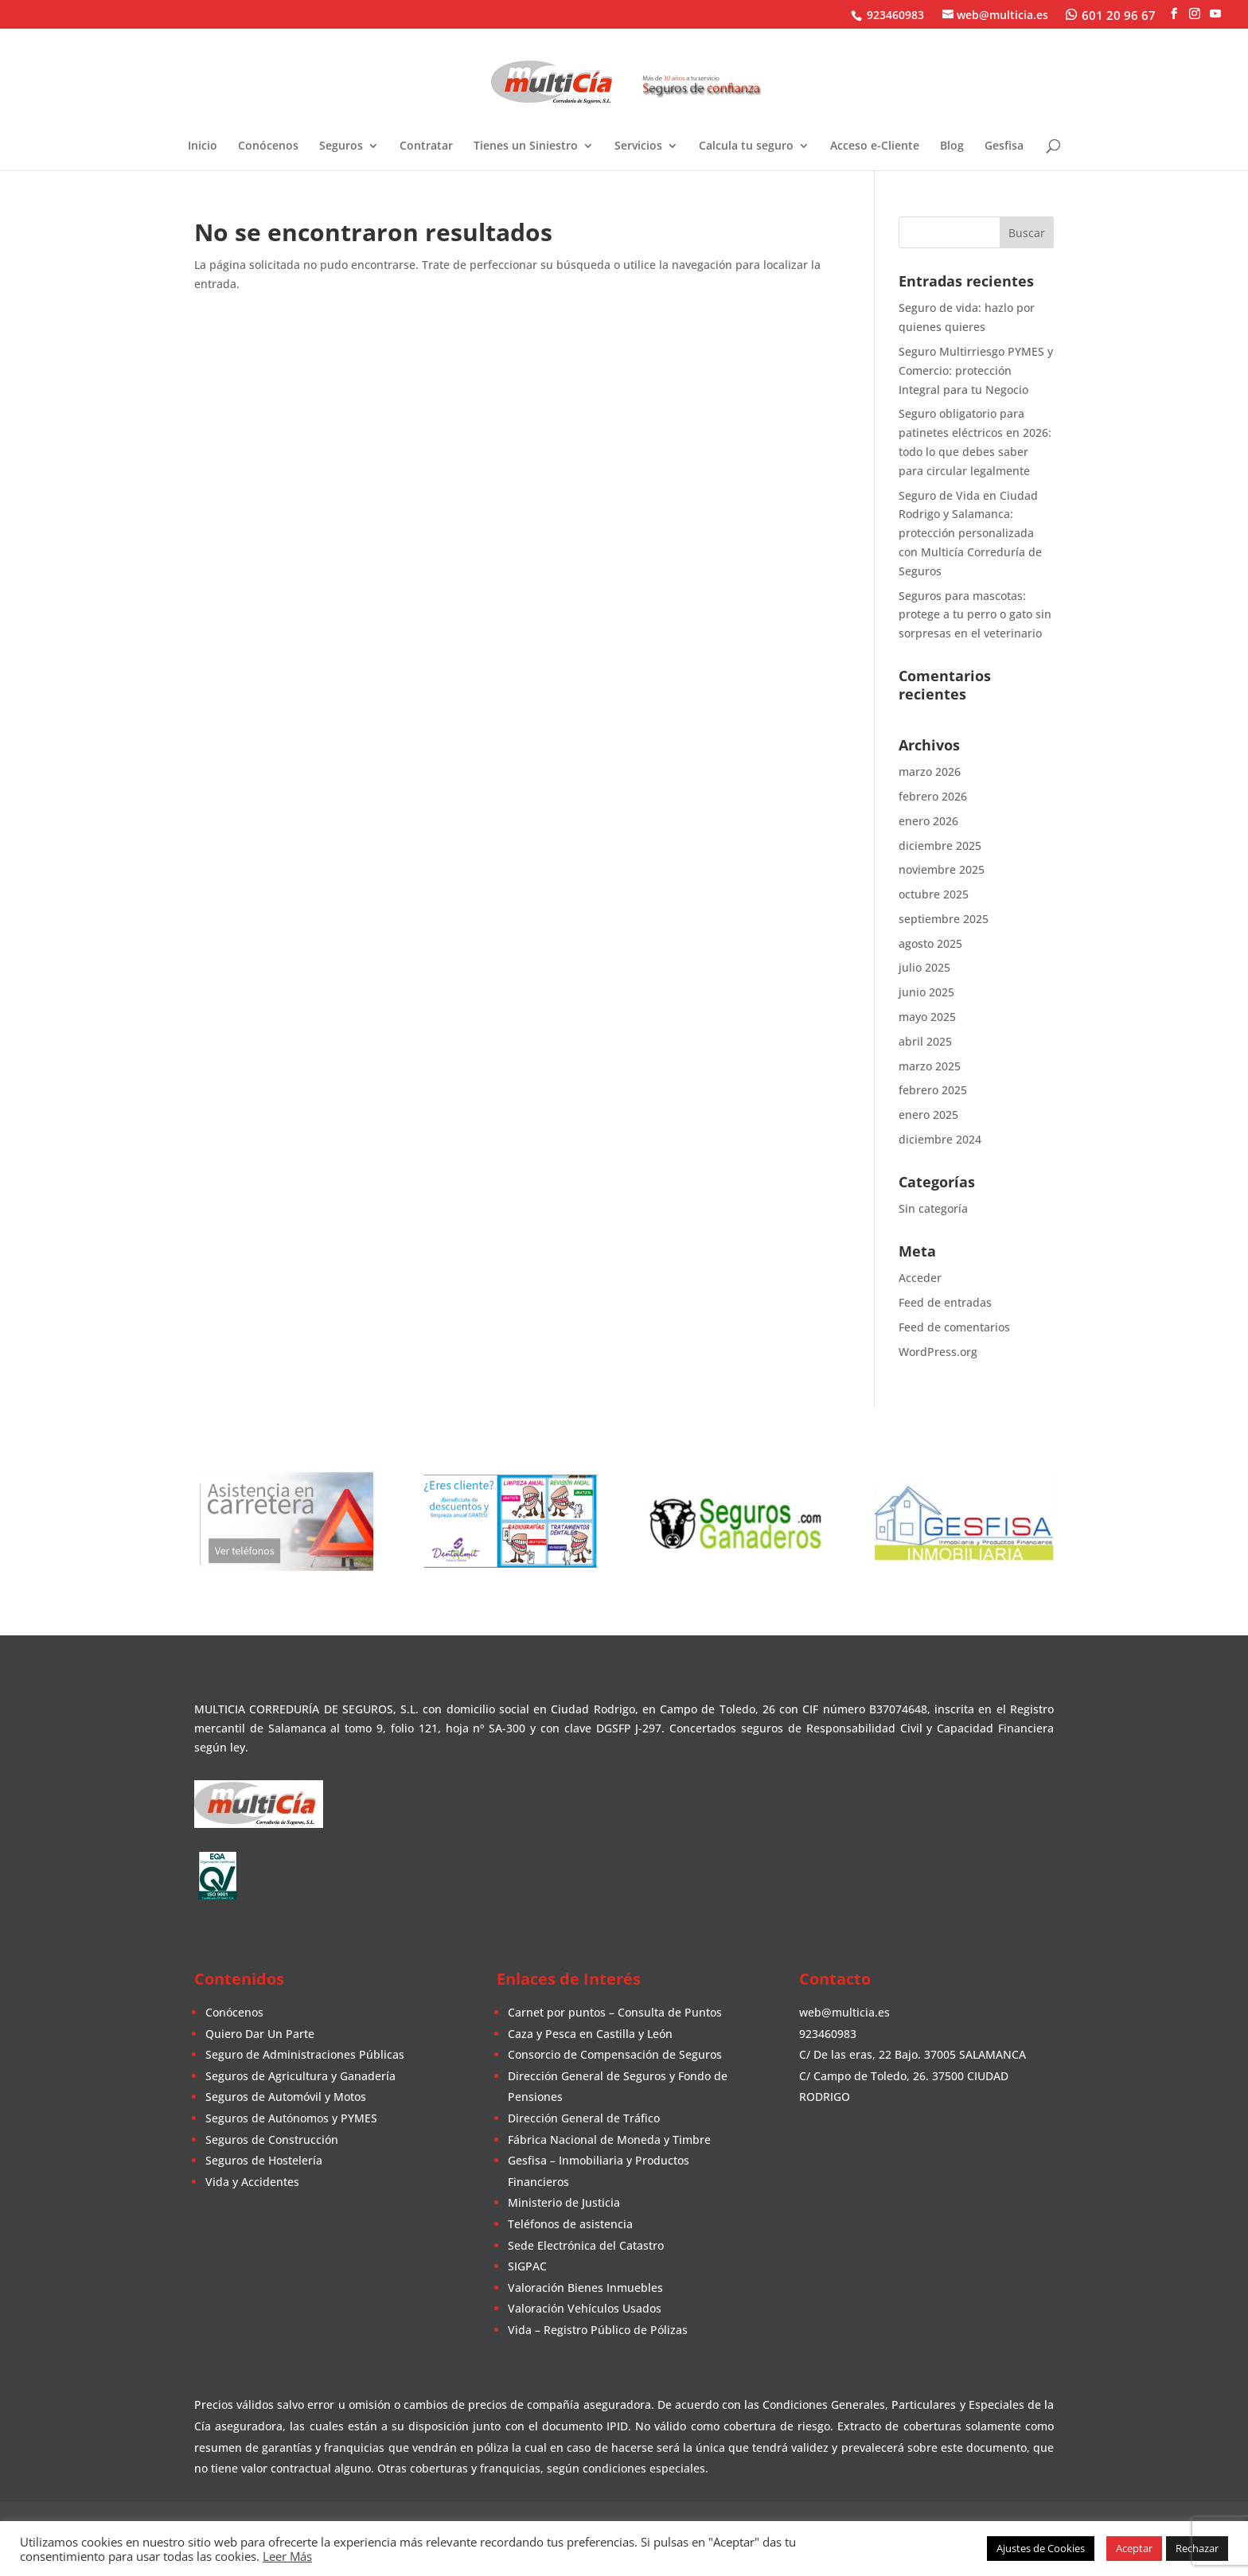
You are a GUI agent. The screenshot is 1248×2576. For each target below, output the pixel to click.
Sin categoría (933, 1208)
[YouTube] (1215, 14)
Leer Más (287, 2556)
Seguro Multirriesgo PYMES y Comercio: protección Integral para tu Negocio (976, 370)
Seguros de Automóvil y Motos (285, 2096)
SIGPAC (527, 2266)
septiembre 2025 (944, 918)
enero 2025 (928, 1114)
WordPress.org (938, 1351)
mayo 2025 (927, 1016)
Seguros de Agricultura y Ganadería (300, 2075)
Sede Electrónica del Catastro (586, 2245)
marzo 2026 (930, 771)
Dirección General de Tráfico (584, 2118)
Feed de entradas (945, 1302)
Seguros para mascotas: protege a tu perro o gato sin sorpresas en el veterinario (975, 614)
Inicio (202, 146)
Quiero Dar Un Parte (259, 2033)
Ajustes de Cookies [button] (1040, 2548)
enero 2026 (928, 820)
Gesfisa (1004, 146)
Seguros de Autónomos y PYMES (291, 2118)
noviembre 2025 (942, 869)
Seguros (341, 146)
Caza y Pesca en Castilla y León (590, 2033)
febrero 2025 (933, 1089)
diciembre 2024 (940, 1139)
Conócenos (268, 146)
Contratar (426, 146)
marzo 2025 (930, 1066)
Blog (952, 146)
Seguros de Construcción (271, 2139)
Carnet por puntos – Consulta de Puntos (615, 2012)
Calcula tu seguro (746, 146)
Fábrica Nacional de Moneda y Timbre (609, 2139)
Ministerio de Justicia (564, 2202)
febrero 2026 (933, 796)
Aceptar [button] (1134, 2548)
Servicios (638, 146)
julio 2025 (924, 967)
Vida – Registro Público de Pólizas (598, 2329)
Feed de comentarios (954, 1327)
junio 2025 (926, 992)
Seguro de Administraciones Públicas (304, 2054)
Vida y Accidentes (252, 2181)
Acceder (920, 1277)
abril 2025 (925, 1041)
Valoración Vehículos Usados (584, 2308)
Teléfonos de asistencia (570, 2223)
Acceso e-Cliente (874, 146)
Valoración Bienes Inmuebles (585, 2287)
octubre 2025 (934, 894)
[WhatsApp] (1111, 14)
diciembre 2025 (940, 845)
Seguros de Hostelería (263, 2160)
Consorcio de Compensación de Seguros (615, 2054)
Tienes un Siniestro (526, 146)
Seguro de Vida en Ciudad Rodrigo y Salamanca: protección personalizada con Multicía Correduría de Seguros (970, 533)
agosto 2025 (930, 943)
